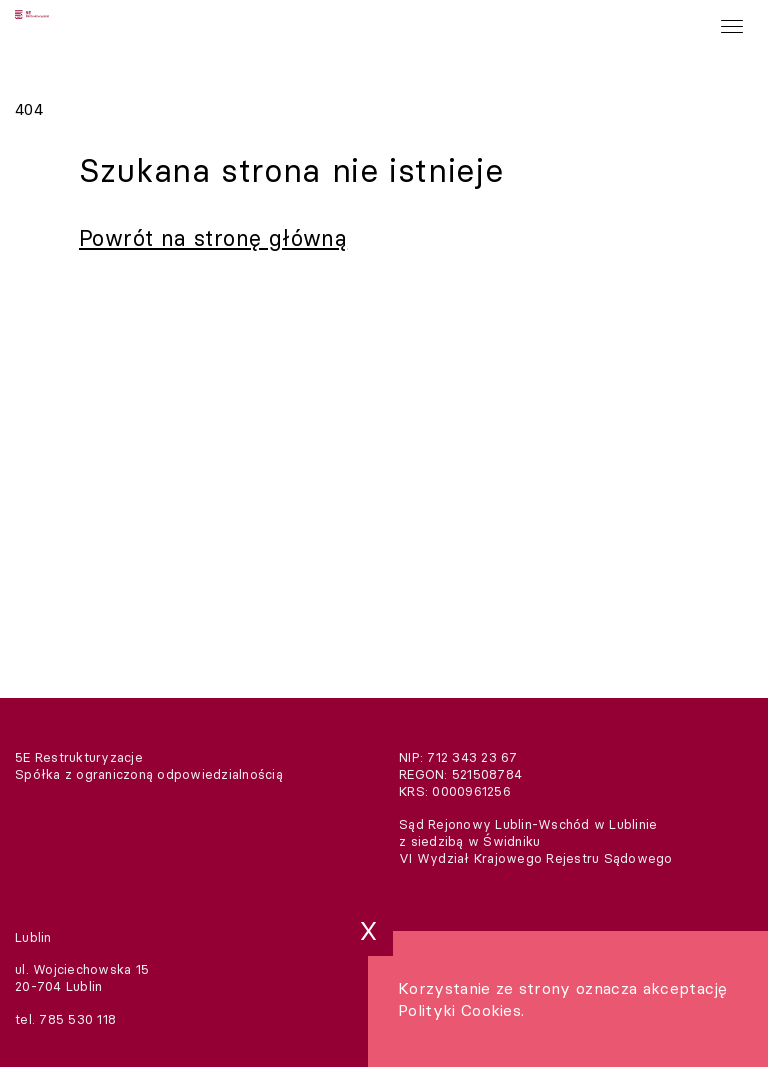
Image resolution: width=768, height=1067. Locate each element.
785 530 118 (77, 1019)
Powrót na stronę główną (213, 238)
